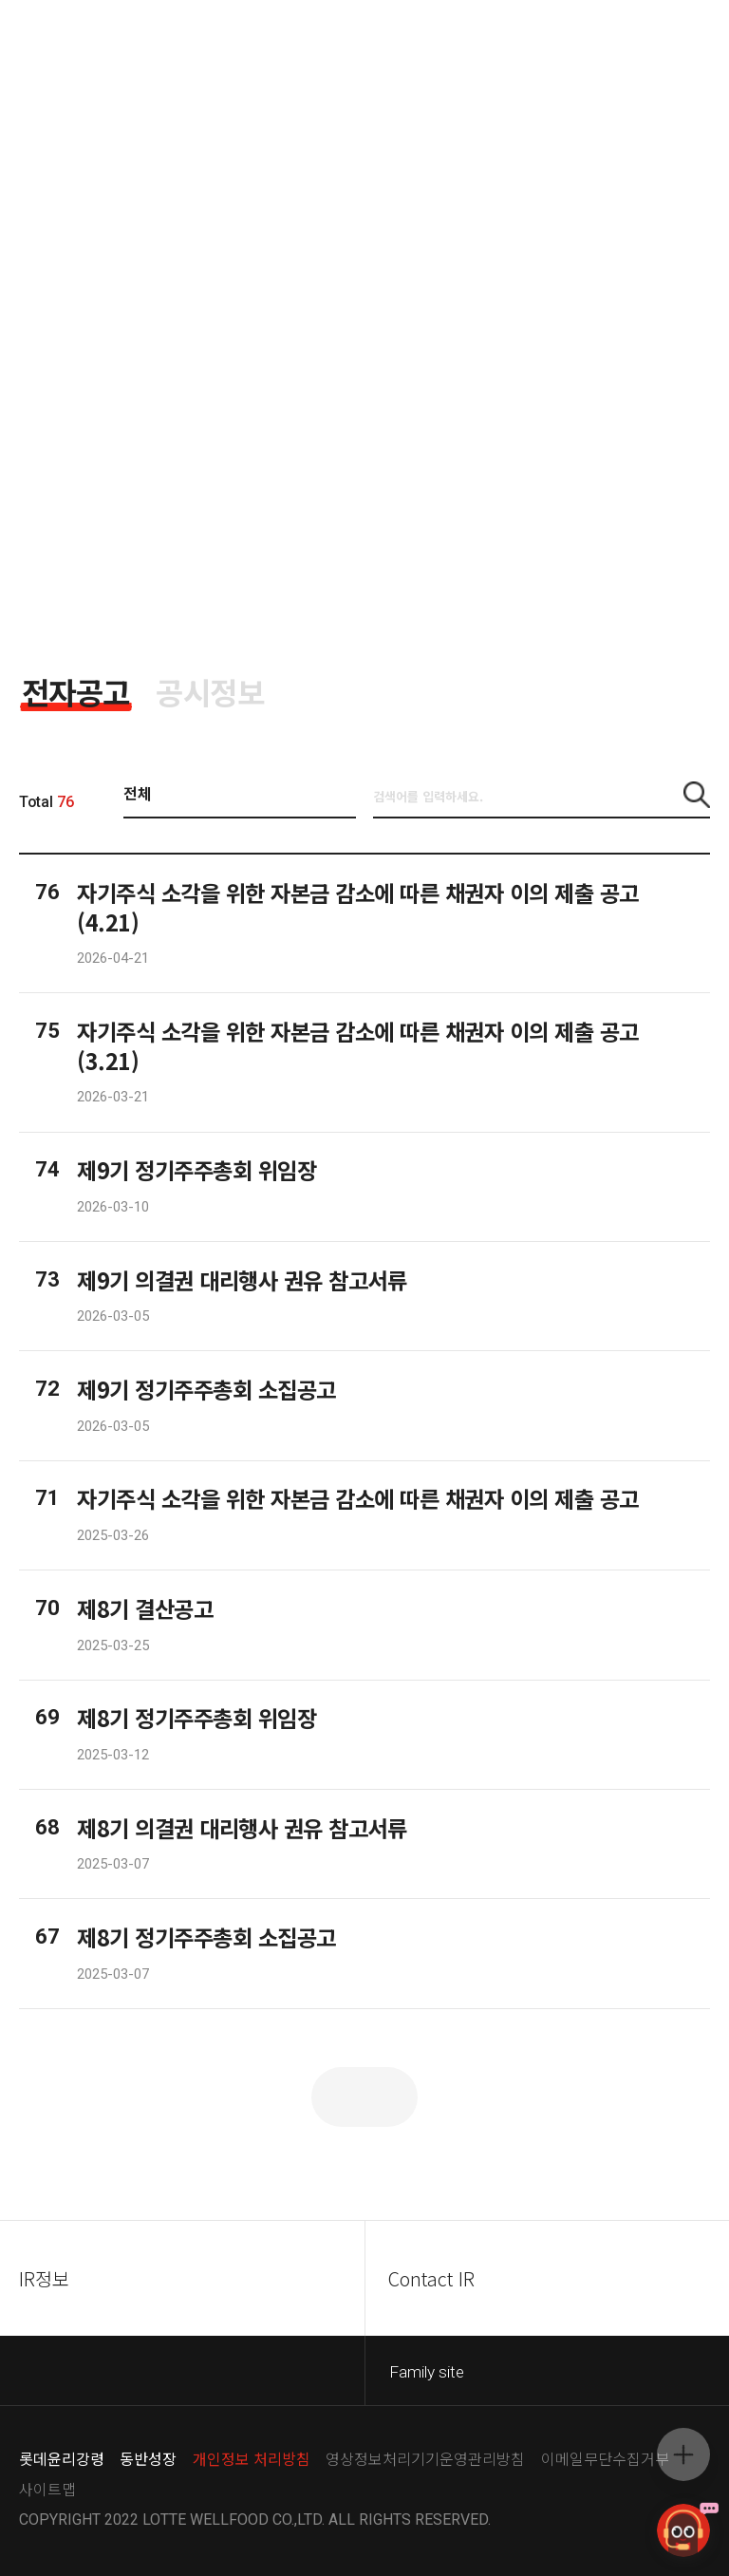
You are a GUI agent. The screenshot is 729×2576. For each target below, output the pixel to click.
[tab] (76, 692)
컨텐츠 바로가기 (0, 0)
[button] (696, 794)
